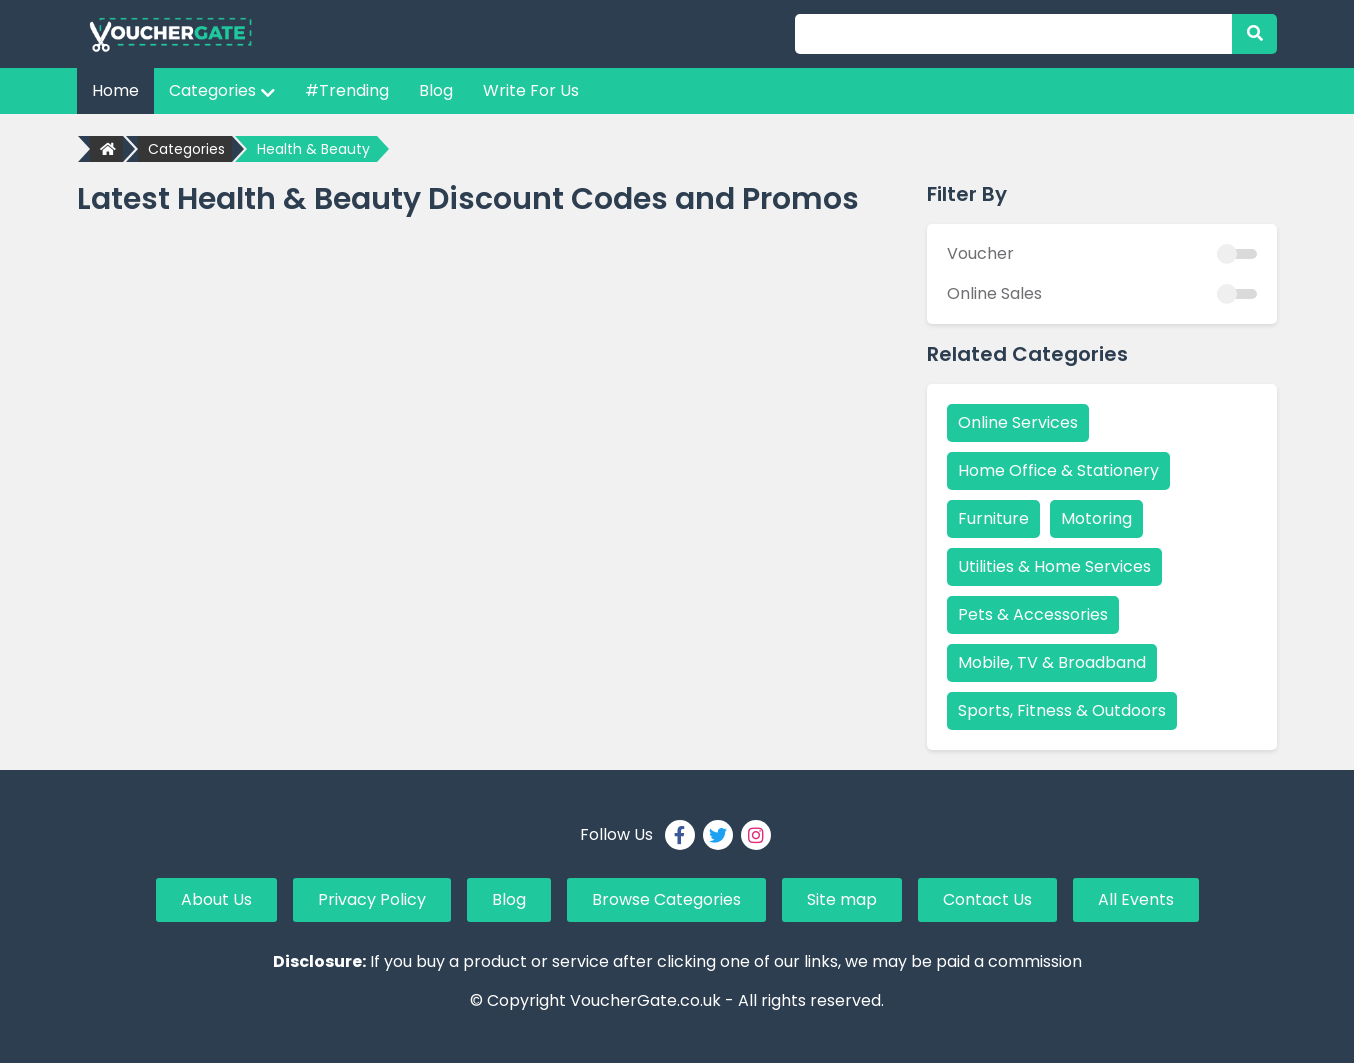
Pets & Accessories (1033, 614)
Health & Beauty (313, 149)
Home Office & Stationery (1058, 470)
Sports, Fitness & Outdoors (1062, 710)
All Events (1136, 899)
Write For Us (531, 90)
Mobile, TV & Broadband (1052, 662)
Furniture (993, 518)
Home (115, 90)
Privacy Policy (372, 899)
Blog (436, 90)
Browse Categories (666, 899)
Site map (842, 899)
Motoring (1096, 518)
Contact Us (987, 899)
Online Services (1018, 422)
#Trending (347, 90)
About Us (216, 899)
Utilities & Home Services (1054, 566)
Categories (222, 90)
